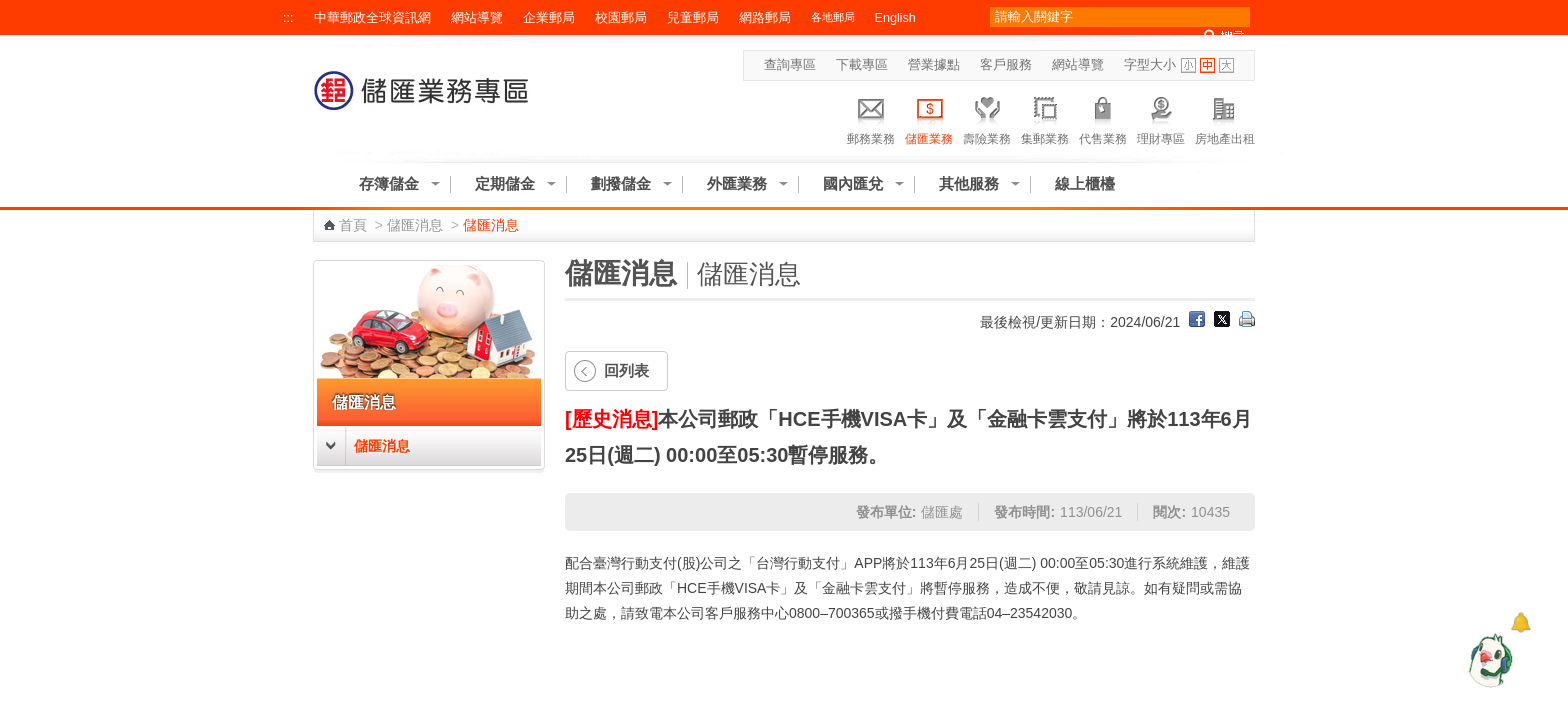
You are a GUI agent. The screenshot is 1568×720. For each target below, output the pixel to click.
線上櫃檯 (1085, 183)
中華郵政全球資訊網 (372, 18)
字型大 (1226, 65)
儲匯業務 (929, 118)
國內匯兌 (853, 183)
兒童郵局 (693, 18)
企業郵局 (549, 18)
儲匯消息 (415, 225)
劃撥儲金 (621, 183)
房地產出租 (1225, 118)
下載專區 (862, 65)
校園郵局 (621, 18)
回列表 (626, 370)
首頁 (353, 225)
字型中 (1207, 65)
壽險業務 (987, 118)
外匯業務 (737, 183)
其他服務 (969, 183)
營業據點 (934, 65)
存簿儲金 (389, 183)
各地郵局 (833, 17)
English (895, 18)
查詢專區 (790, 65)
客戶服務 (1006, 65)
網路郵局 (765, 18)
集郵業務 (1045, 118)
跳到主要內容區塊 (10, 10)
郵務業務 (871, 118)
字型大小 (1150, 65)
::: (288, 18)
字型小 (1188, 65)
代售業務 (1103, 118)
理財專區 (1161, 118)
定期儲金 (505, 183)
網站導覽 (477, 18)
